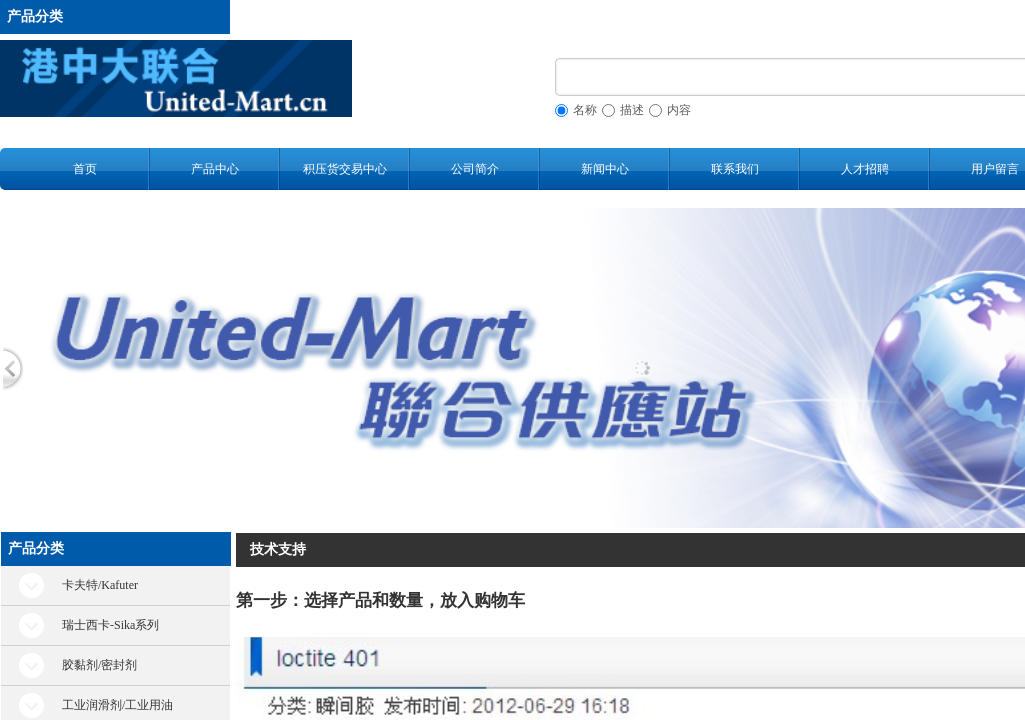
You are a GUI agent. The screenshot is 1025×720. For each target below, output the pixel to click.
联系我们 (735, 169)
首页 (85, 169)
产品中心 (215, 169)
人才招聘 (865, 169)
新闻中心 (605, 169)
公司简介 (475, 169)
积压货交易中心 (345, 169)
